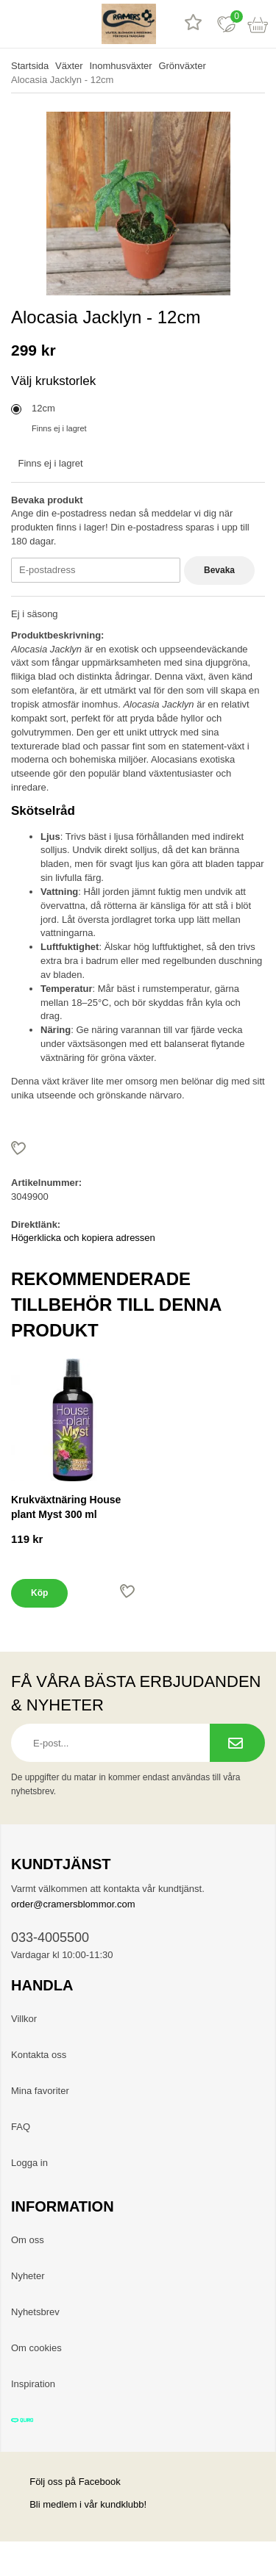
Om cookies (36, 2347)
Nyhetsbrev (35, 2311)
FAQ (20, 2126)
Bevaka (219, 570)
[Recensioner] (193, 24)
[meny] (16, 24)
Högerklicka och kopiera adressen (83, 1237)
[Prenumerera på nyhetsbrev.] (237, 1743)
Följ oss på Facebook (66, 2481)
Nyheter (28, 2275)
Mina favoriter (40, 2090)
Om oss (27, 2239)
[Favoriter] (226, 24)
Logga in (29, 2162)
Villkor (24, 2018)
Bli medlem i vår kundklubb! (87, 2504)
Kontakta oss (38, 2054)
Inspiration (33, 2383)
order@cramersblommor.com (73, 1904)
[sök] (49, 24)
